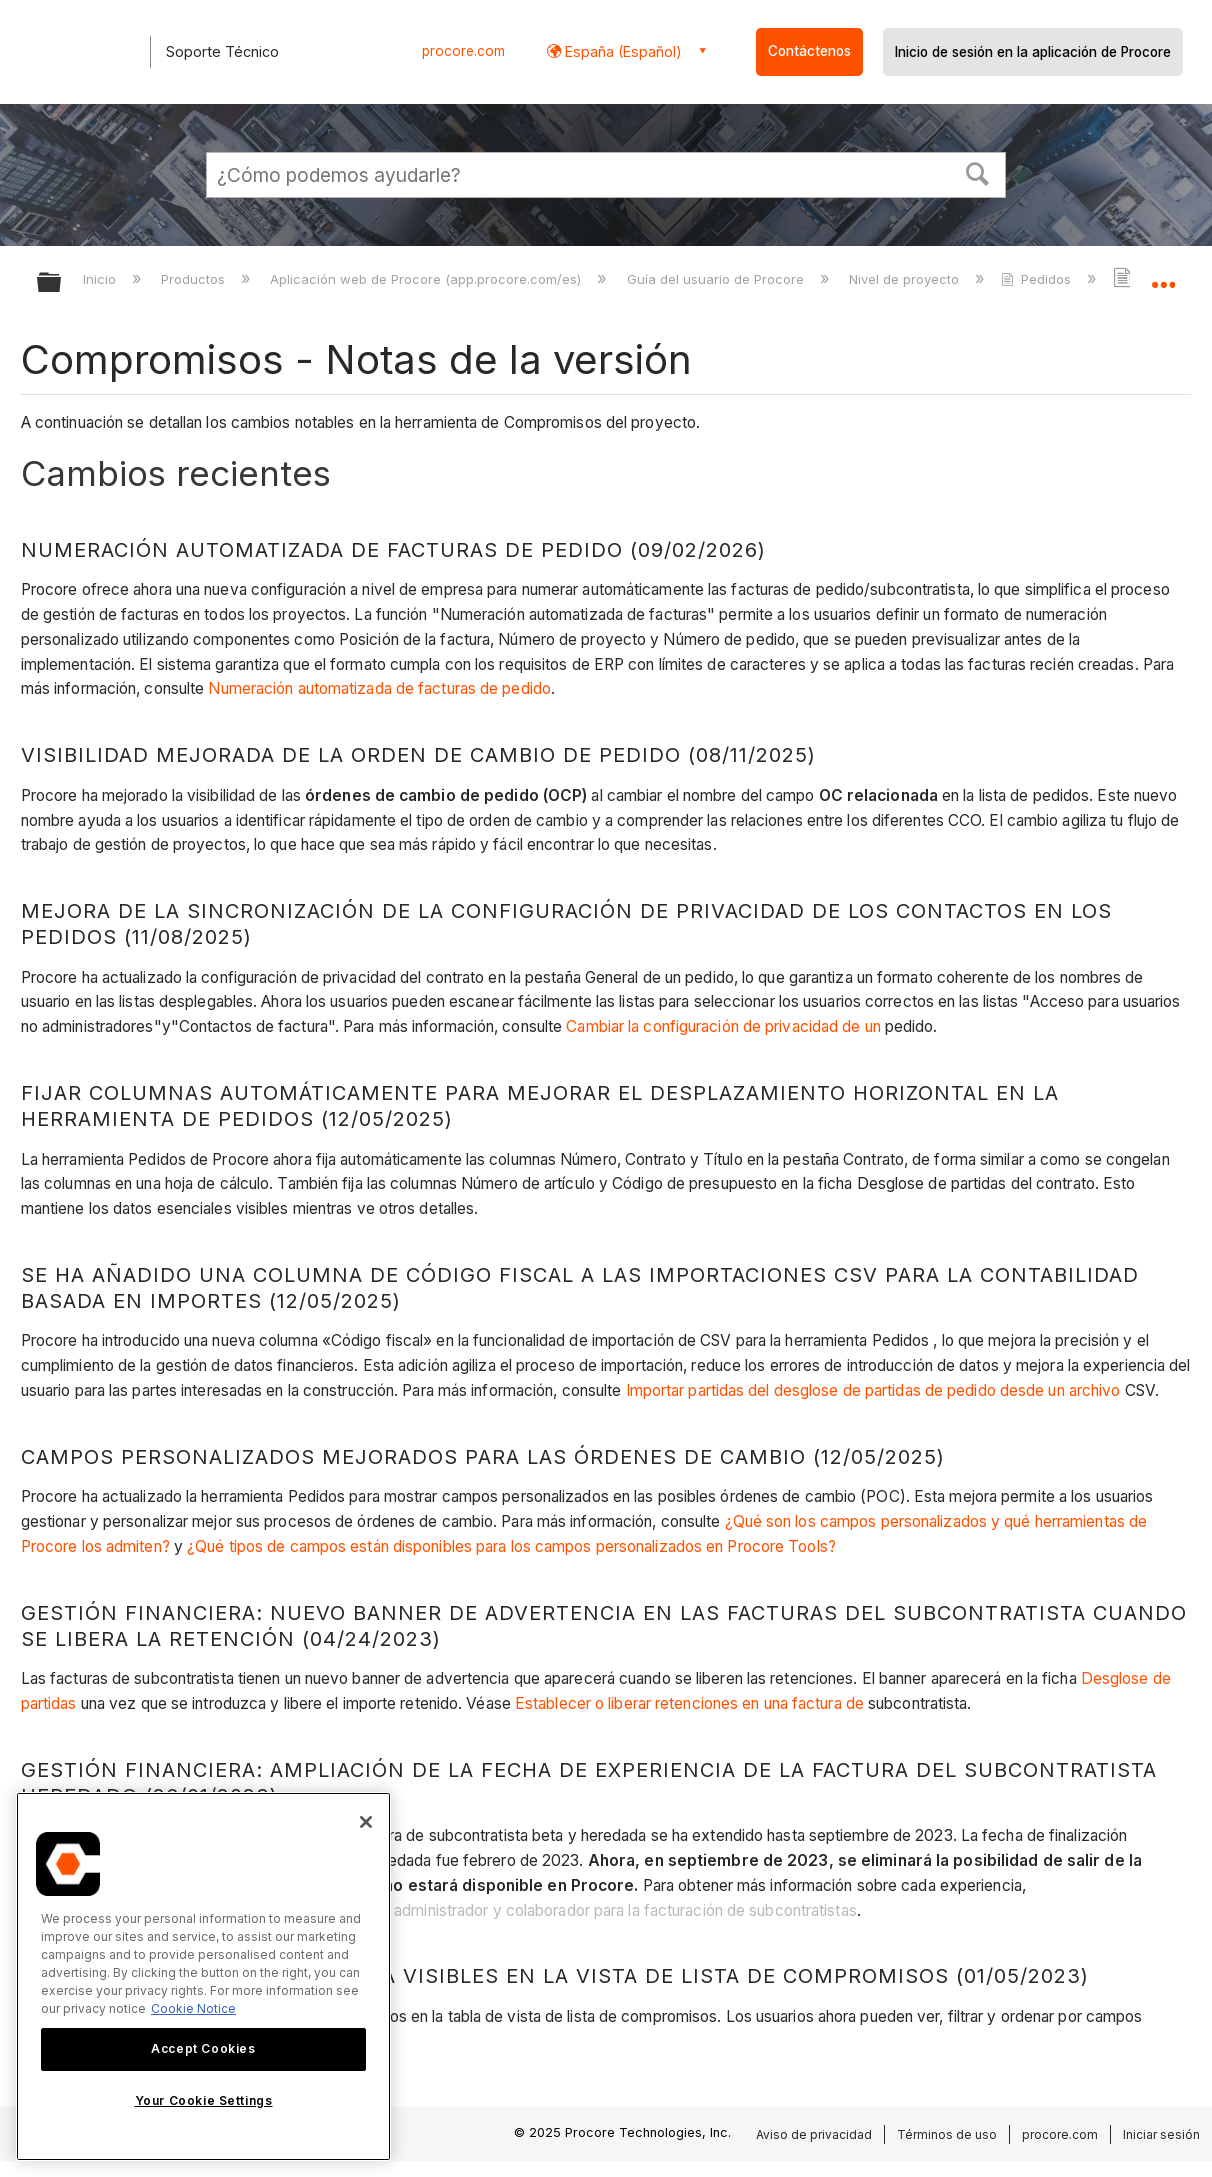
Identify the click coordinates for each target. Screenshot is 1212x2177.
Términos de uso (947, 2134)
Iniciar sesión (1161, 2134)
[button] (978, 172)
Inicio (101, 279)
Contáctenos (809, 51)
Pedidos (1038, 279)
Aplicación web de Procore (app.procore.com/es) (427, 279)
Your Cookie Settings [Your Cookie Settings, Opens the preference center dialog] (204, 2100)
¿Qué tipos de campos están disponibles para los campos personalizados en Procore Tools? (511, 1546)
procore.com (463, 51)
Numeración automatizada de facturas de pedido (379, 688)
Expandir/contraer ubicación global (1163, 276)
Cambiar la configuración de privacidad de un (723, 1026)
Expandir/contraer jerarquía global (62, 283)
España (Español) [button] (621, 51)
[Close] (366, 1822)
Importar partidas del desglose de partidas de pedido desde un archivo (873, 1390)
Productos (195, 279)
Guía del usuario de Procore (717, 279)
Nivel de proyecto (906, 279)
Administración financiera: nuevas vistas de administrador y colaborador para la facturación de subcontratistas (473, 1910)
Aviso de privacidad (814, 2134)
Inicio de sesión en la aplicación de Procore (1033, 52)
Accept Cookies (203, 2048)
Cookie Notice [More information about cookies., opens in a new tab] (193, 2008)
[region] (203, 1976)
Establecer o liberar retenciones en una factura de (689, 1703)
